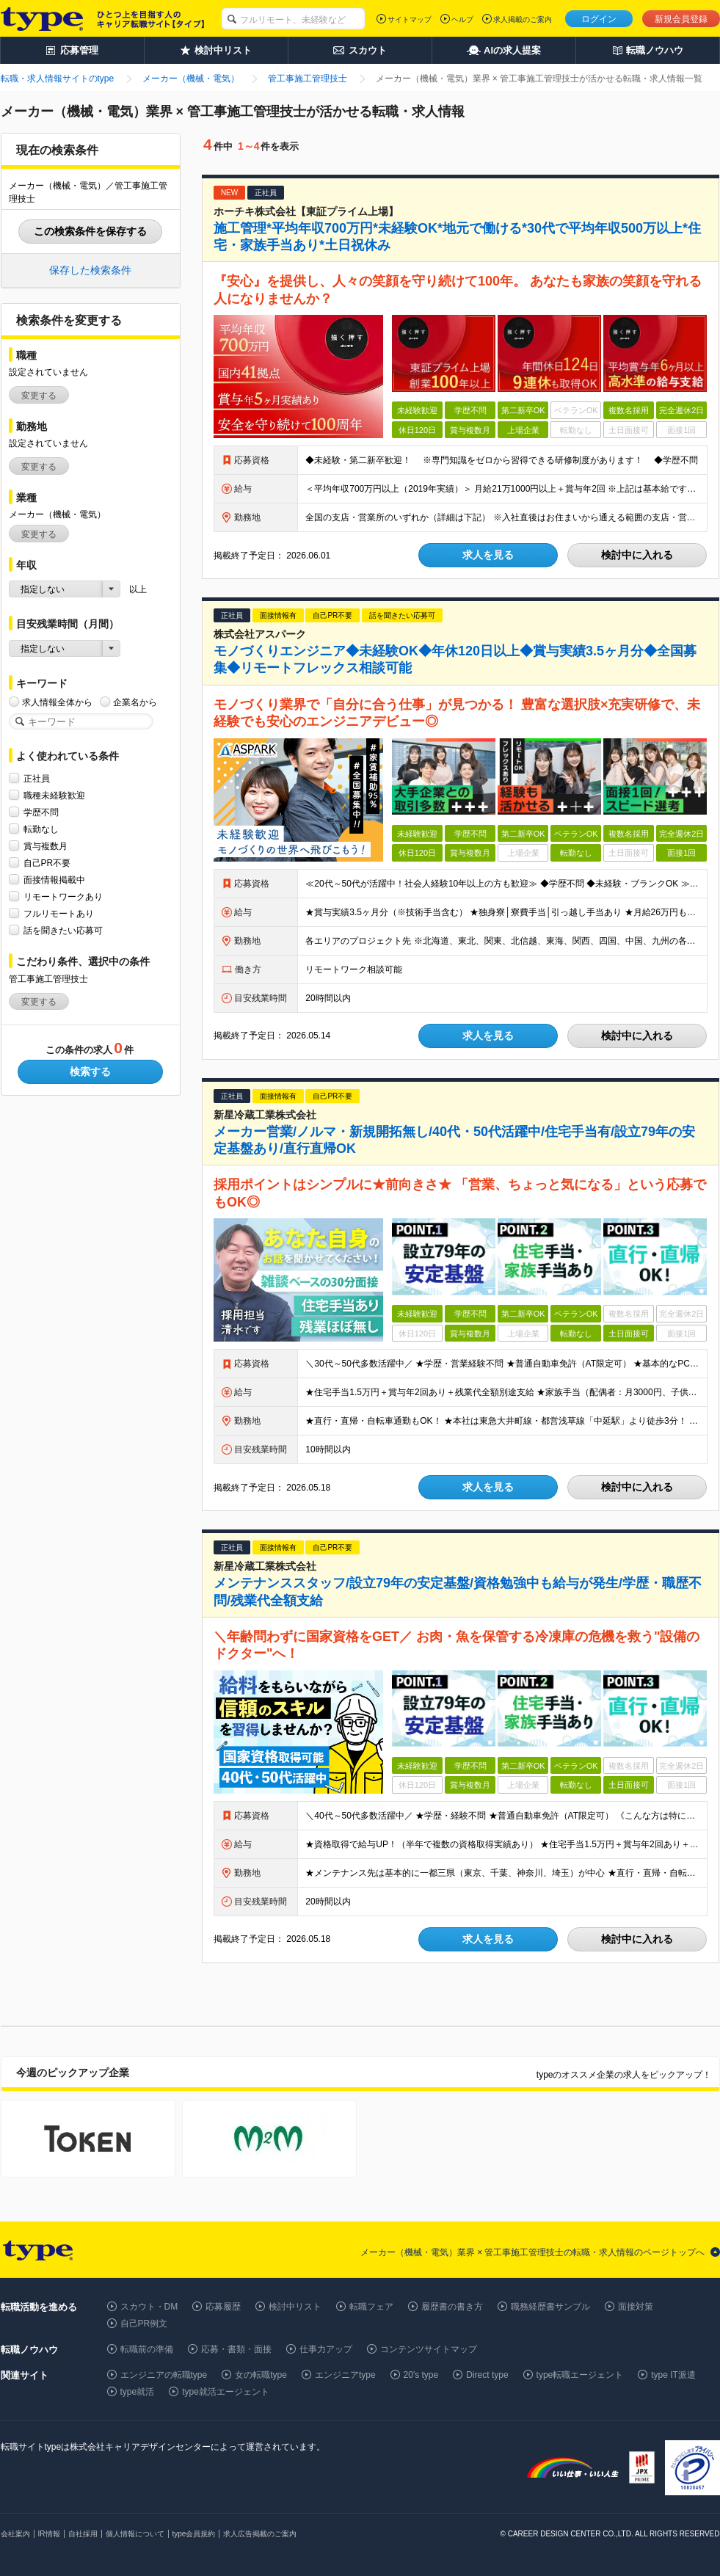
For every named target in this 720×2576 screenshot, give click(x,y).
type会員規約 (194, 2534)
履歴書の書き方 (452, 2307)
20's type (421, 2375)
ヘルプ (462, 19)
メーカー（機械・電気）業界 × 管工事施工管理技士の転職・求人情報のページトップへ (532, 2252)
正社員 (36, 778)
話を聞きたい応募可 (63, 930)
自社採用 (83, 2534)
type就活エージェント (225, 2392)
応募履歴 (223, 2307)
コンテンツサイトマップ (428, 2349)
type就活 (137, 2392)
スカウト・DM (149, 2307)
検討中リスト (295, 2307)
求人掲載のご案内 (522, 19)
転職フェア (371, 2307)
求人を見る (488, 555)
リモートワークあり (63, 896)
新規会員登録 (681, 19)
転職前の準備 (146, 2349)
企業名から (135, 701)
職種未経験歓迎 (54, 795)
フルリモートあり (58, 913)
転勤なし (41, 828)
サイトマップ (410, 19)
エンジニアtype (345, 2375)
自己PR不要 (47, 862)
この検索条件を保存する (90, 231)
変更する (39, 395)
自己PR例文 (144, 2323)
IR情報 (49, 2534)
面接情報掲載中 (54, 879)
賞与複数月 (45, 845)
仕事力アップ (325, 2349)
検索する (90, 1071)
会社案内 (15, 2534)
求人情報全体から (57, 701)
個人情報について (135, 2534)
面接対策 (635, 2307)
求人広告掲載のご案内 (260, 2534)
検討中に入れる (637, 555)
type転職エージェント (580, 2375)
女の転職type (261, 2375)
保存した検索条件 (90, 270)
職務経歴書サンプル (550, 2307)
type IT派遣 (673, 2375)
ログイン (599, 19)
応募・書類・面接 (236, 2349)
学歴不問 (41, 812)
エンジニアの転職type (164, 2375)
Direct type (487, 2375)
